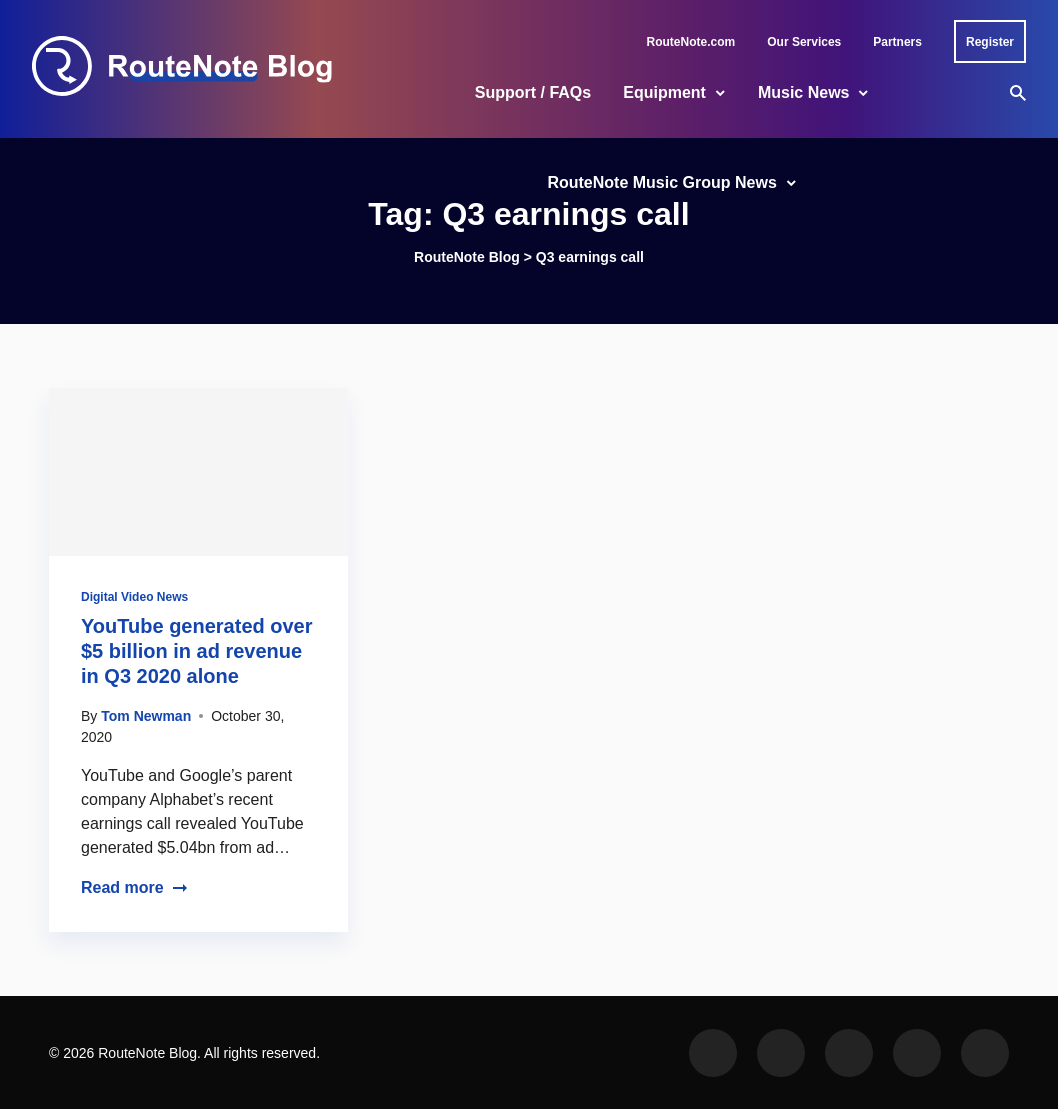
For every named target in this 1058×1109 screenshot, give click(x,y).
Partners (897, 42)
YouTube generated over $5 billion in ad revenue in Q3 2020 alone (197, 651)
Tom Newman (146, 716)
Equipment (664, 92)
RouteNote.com (691, 42)
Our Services (804, 42)
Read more (134, 887)
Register (990, 42)
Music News (804, 92)
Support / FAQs (533, 92)
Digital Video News (134, 597)
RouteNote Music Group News (661, 182)
